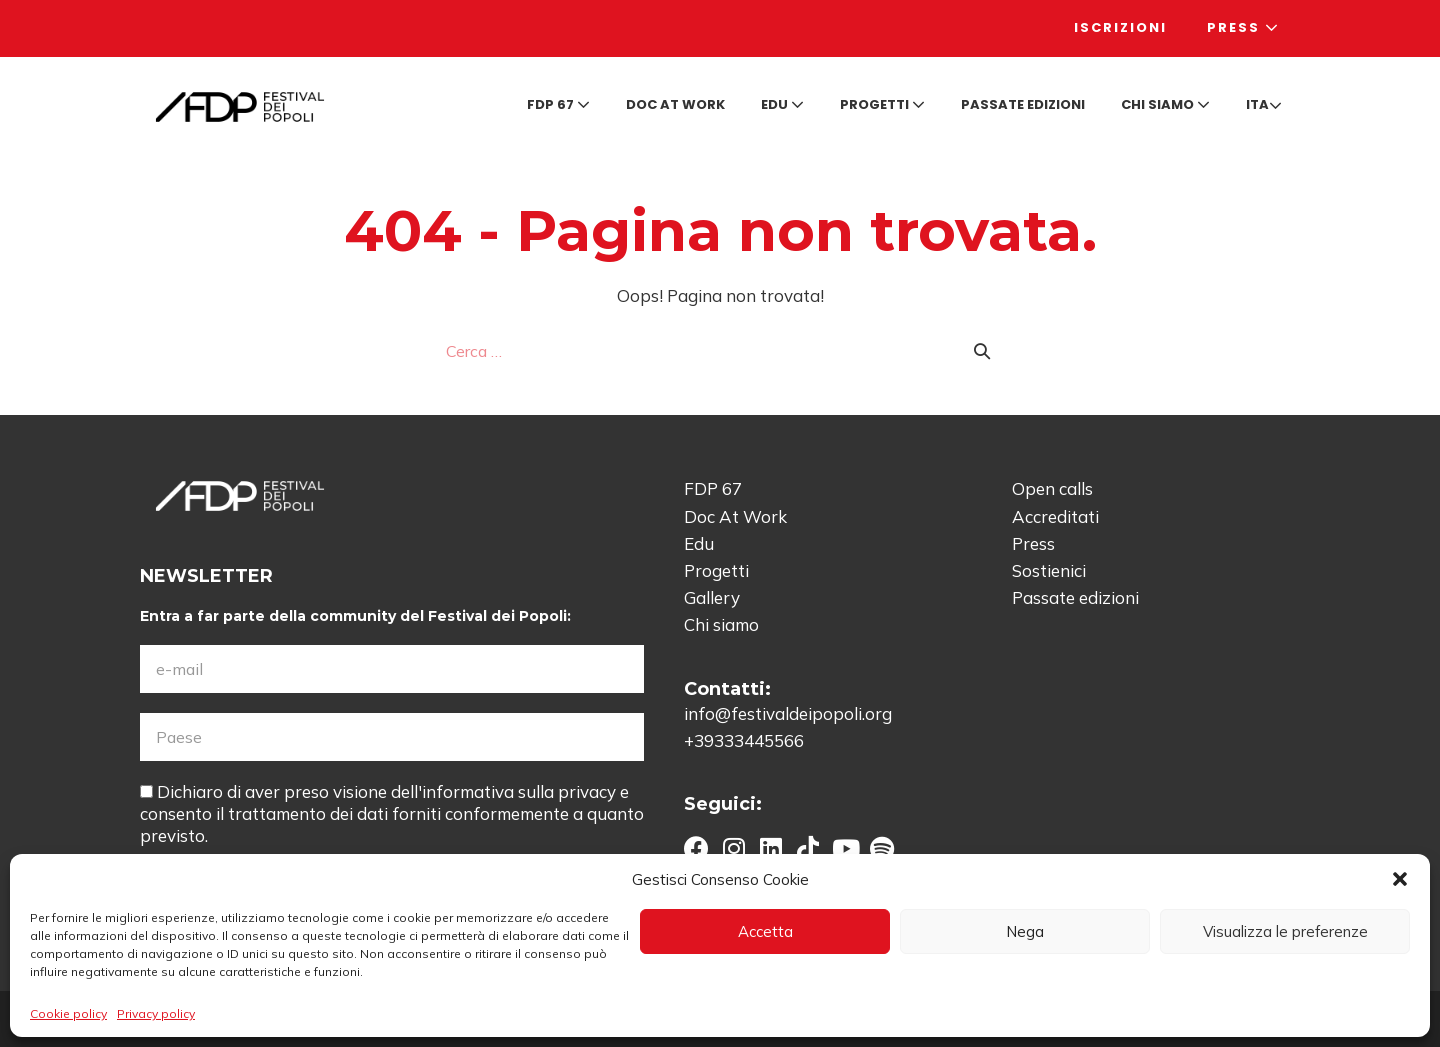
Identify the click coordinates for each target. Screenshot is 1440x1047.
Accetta (765, 931)
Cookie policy (68, 1013)
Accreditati (1055, 516)
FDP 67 (558, 104)
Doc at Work (675, 104)
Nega (1025, 931)
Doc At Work (735, 516)
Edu (782, 104)
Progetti (882, 104)
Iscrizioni (1120, 27)
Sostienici (1049, 570)
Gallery (712, 597)
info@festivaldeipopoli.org (788, 713)
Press (1243, 27)
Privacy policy (156, 1013)
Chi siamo (1165, 104)
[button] (1400, 879)
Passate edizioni (1023, 104)
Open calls (1052, 488)
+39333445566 (744, 740)
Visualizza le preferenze (1285, 931)
